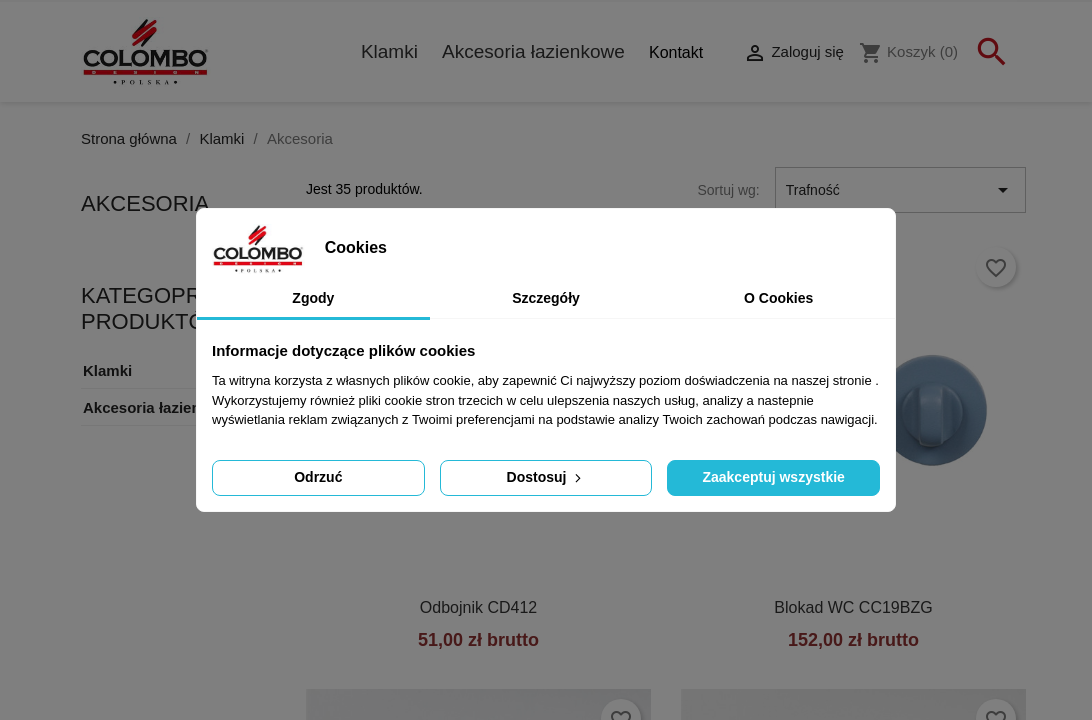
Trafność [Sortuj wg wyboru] (900, 190)
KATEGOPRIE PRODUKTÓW (153, 308)
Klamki (389, 51)
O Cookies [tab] (778, 298)
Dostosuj (546, 477)
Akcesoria (145, 203)
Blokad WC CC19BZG (853, 607)
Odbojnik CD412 (478, 607)
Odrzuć (318, 477)
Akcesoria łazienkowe (533, 51)
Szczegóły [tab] (546, 298)
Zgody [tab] (313, 298)
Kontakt (676, 52)
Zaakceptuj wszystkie (773, 477)
